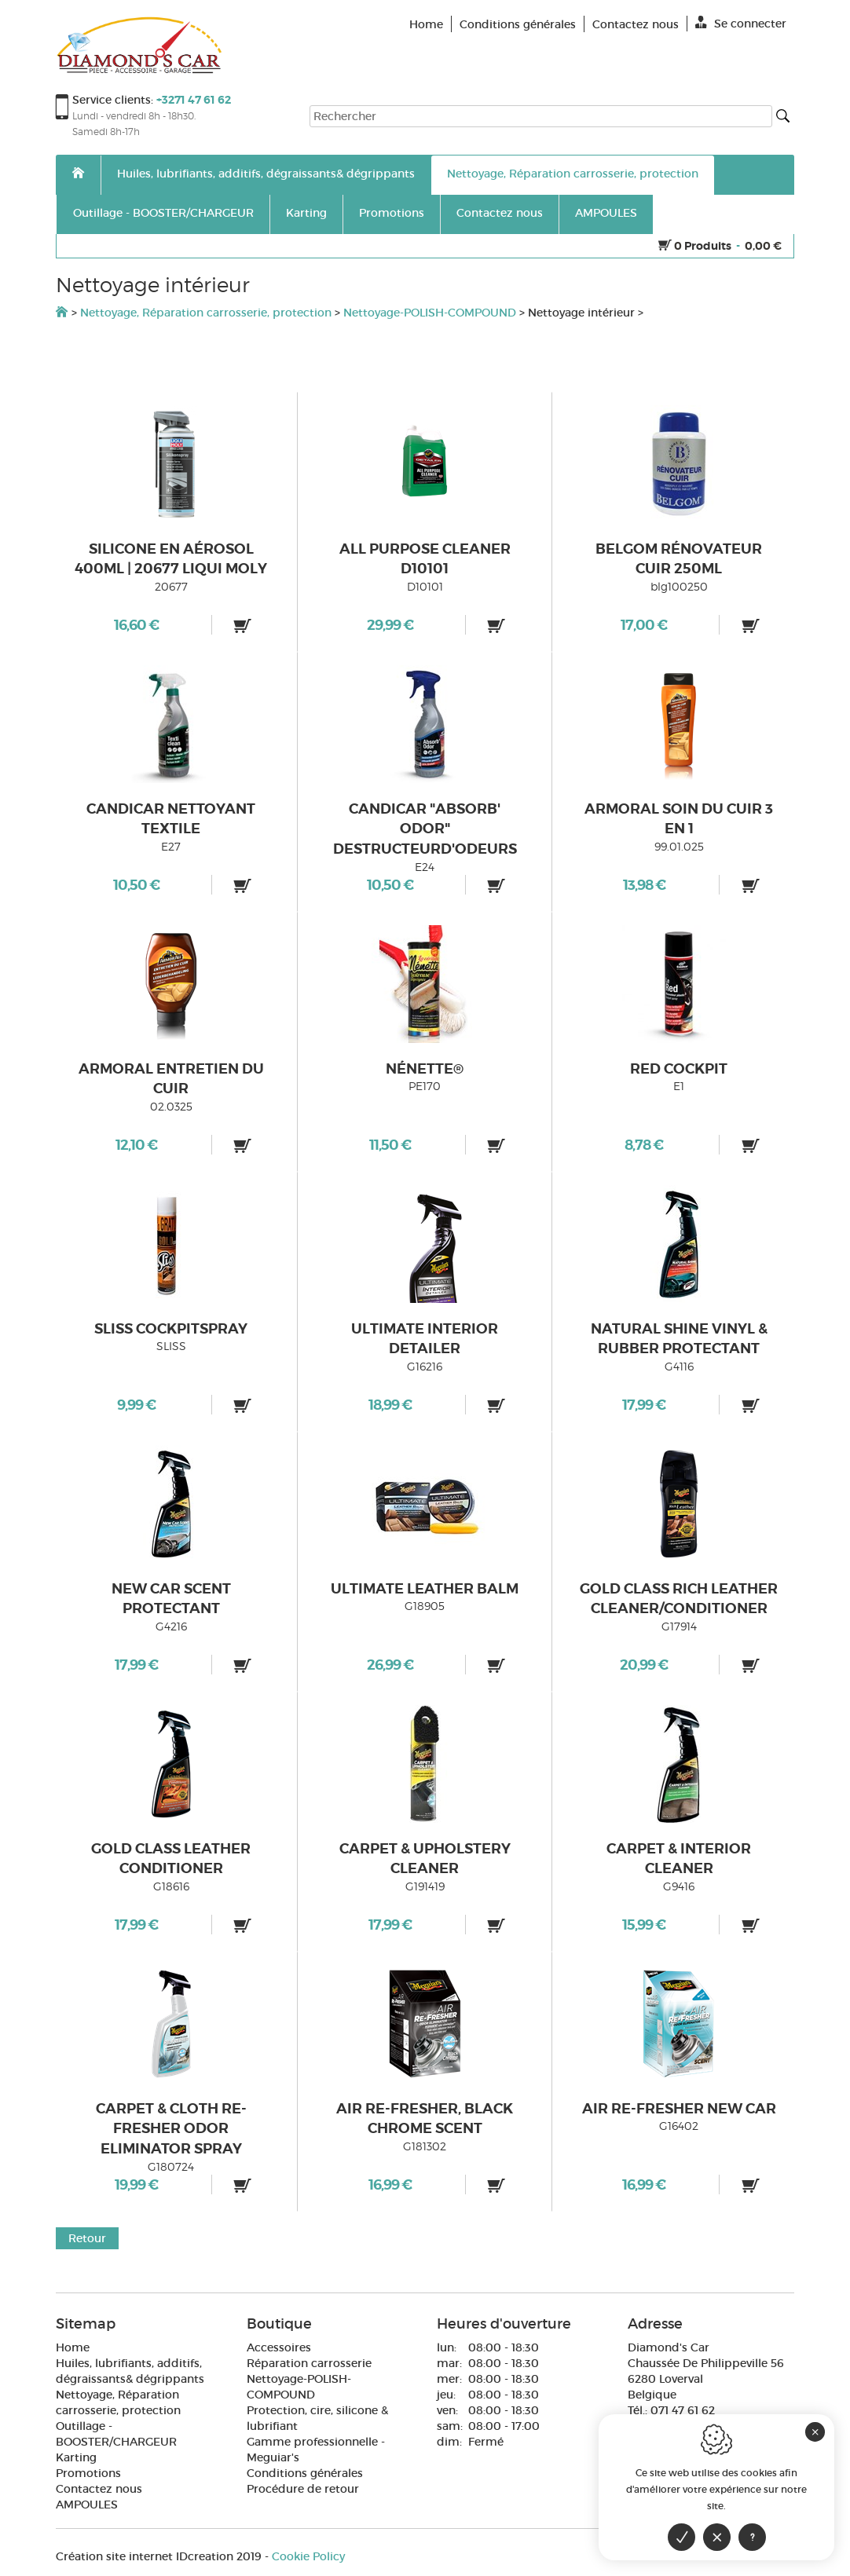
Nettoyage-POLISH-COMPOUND (429, 313)
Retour (87, 2238)
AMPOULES (606, 213)
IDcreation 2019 (159, 2556)
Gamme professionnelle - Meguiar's (316, 2449)
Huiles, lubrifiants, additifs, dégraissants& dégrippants (266, 173)
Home (73, 2347)
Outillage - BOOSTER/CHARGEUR (163, 213)
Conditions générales (305, 2473)
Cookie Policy (308, 2556)
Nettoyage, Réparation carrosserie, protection (572, 173)
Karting (306, 213)
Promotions (391, 213)
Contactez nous (499, 213)
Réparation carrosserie (309, 2363)
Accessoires (279, 2347)
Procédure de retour (303, 2489)
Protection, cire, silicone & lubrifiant (317, 2418)
